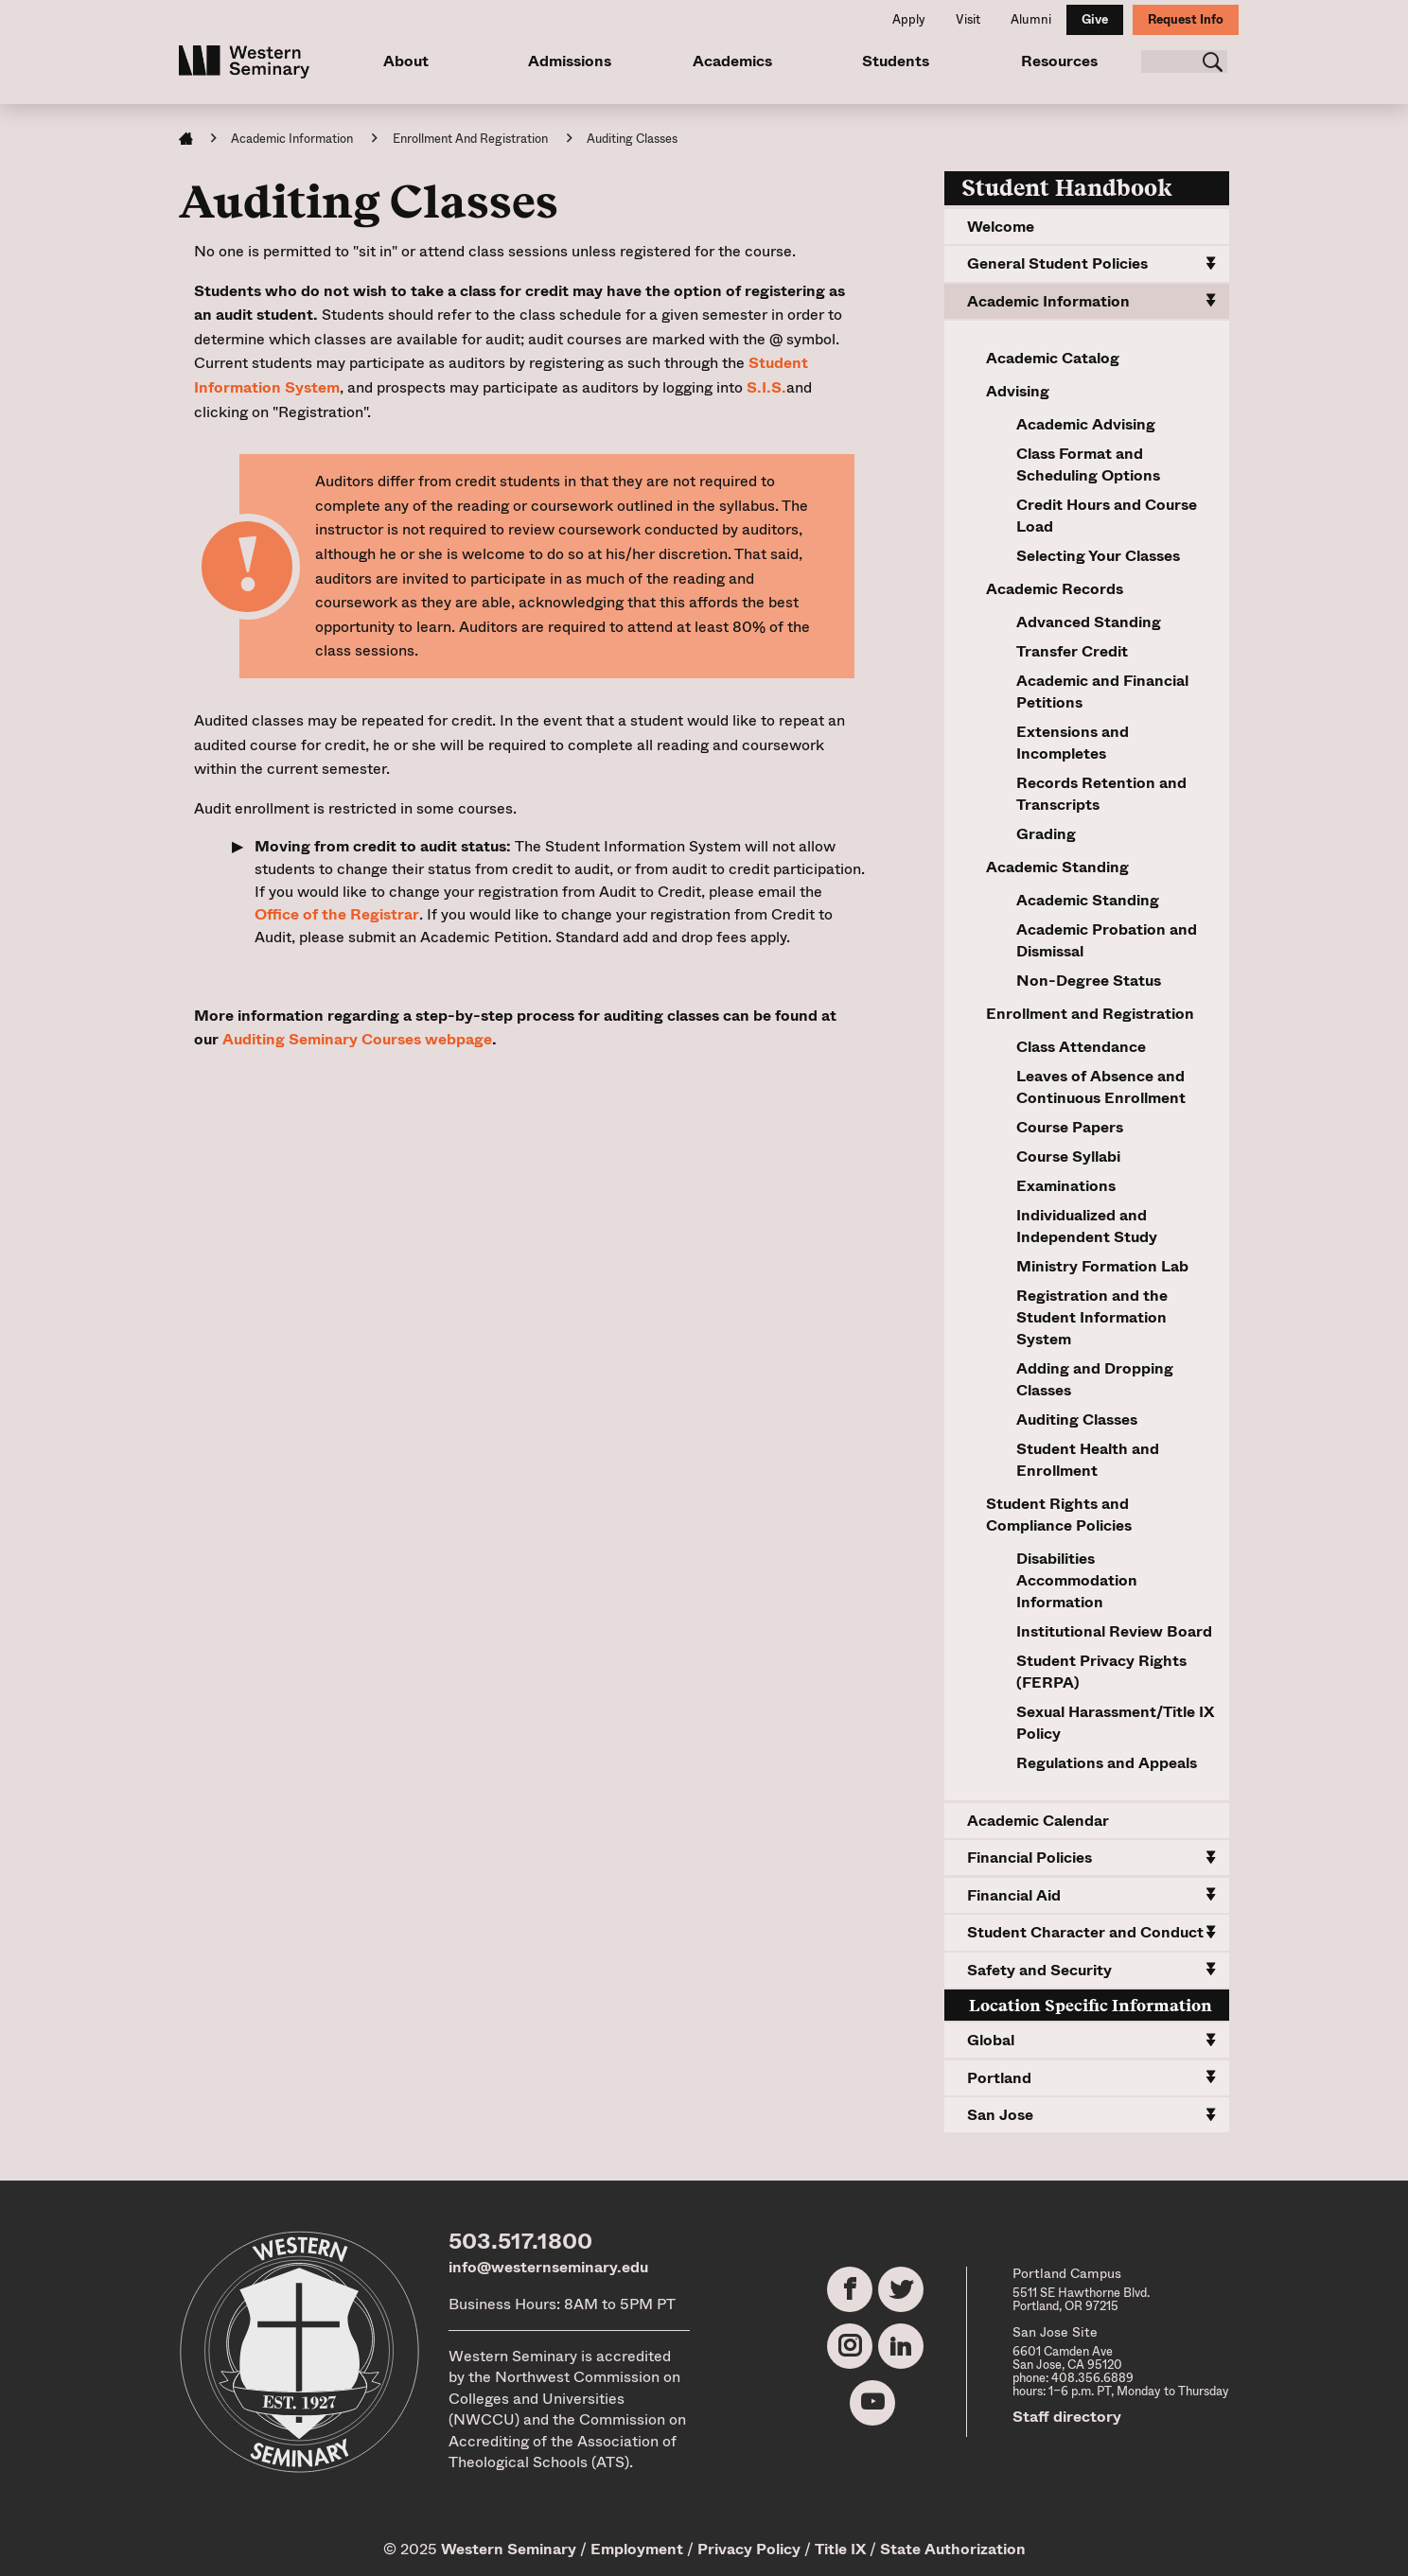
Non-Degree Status (1088, 980)
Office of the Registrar (337, 914)
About (406, 61)
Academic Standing (1087, 900)
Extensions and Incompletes (1072, 742)
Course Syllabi (1068, 1156)
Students (893, 61)
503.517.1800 (520, 2241)
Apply (908, 19)
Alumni (1031, 19)
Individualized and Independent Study (1086, 1226)
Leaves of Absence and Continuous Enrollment (1101, 1087)
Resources (1056, 61)
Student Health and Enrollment (1087, 1459)
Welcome (1000, 226)
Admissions (568, 61)
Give (1095, 19)
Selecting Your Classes (1098, 556)
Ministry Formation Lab (1102, 1266)
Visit (968, 19)
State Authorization (953, 2549)
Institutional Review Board (1114, 1631)
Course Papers (1069, 1127)
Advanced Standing (1088, 622)
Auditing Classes (1076, 1419)
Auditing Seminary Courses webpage (357, 1039)
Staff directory (1066, 2416)
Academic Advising (1085, 424)
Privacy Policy (749, 2549)
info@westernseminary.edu (548, 2267)
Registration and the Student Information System (1092, 1317)
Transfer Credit (1072, 651)
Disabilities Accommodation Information (1076, 1580)
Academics (731, 61)
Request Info (1185, 19)
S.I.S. (766, 387)
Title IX (840, 2549)
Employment (636, 2549)
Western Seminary (508, 2549)
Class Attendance (1081, 1047)
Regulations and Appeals (1106, 1763)
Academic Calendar (1038, 1820)
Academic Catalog (1052, 358)
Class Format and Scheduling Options (1088, 464)
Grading (1046, 834)
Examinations (1066, 1186)
